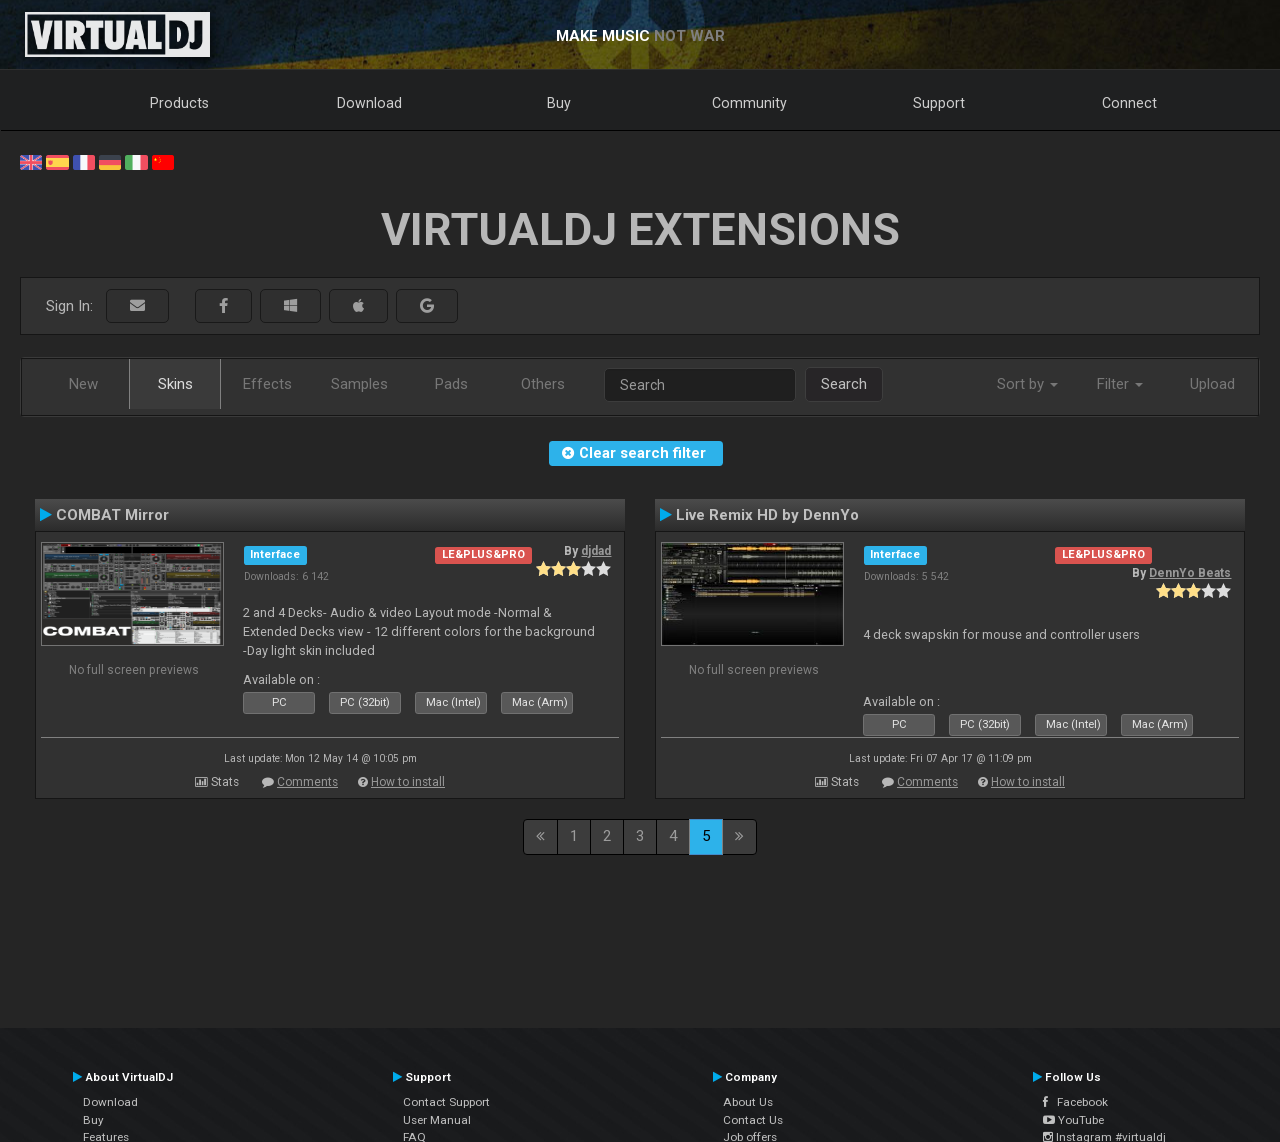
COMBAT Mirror (112, 515)
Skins (175, 384)
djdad (596, 551)
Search (844, 384)
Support (939, 103)
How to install (408, 782)
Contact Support (446, 1102)
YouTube (1073, 1120)
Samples (359, 384)
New (83, 384)
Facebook (1075, 1102)
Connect (1129, 103)
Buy (559, 103)
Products (179, 103)
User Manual (437, 1120)
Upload (1212, 384)
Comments (307, 782)
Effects (267, 384)
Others (543, 384)
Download (369, 103)
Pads (451, 384)
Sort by (1027, 384)
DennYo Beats (1190, 573)
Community (749, 103)
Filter (1120, 384)
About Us (748, 1102)
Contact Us (753, 1120)
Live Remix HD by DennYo (767, 515)
